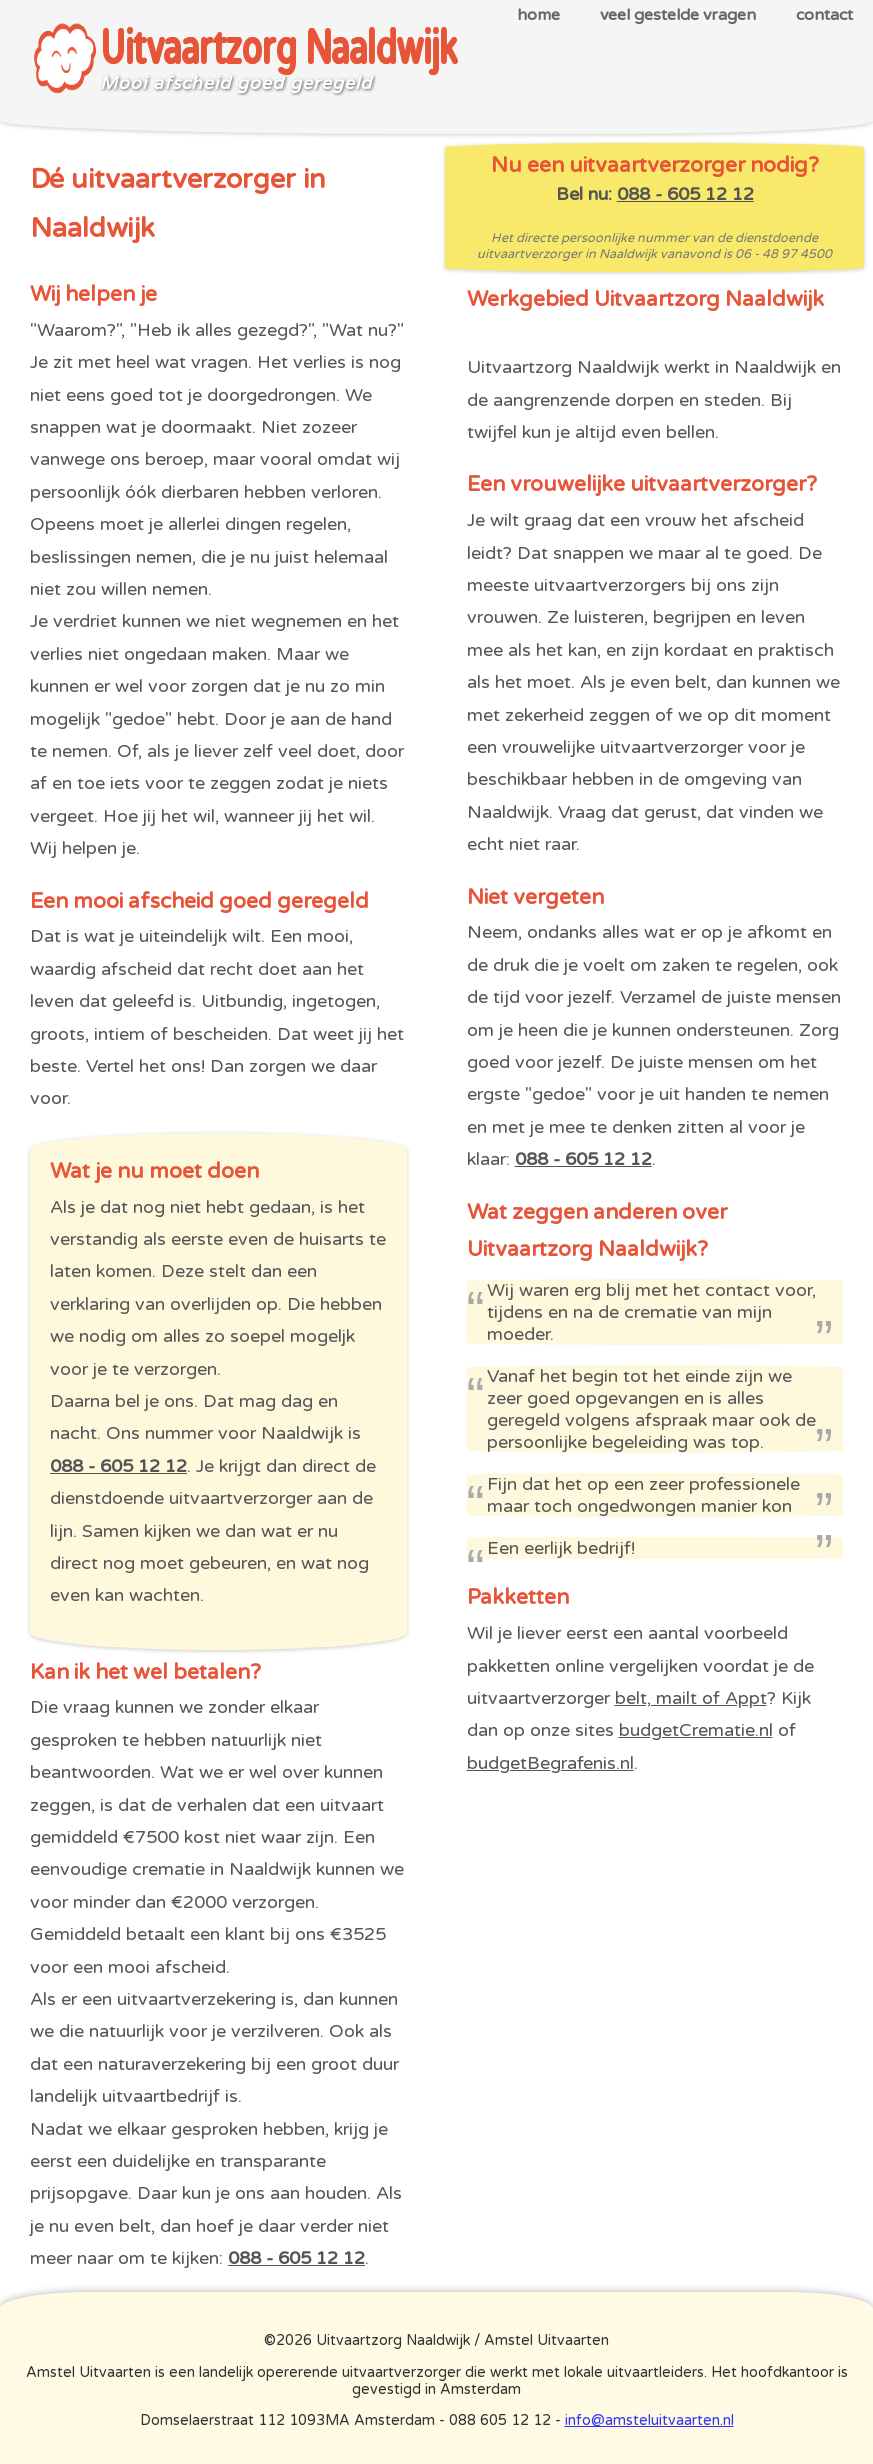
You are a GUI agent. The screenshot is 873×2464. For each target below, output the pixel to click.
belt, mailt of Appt (691, 1698)
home (538, 15)
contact (824, 15)
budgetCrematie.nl (696, 1730)
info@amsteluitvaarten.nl (649, 2420)
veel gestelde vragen (678, 15)
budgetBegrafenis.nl (550, 1763)
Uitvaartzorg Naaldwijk (278, 49)
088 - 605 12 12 (118, 1466)
